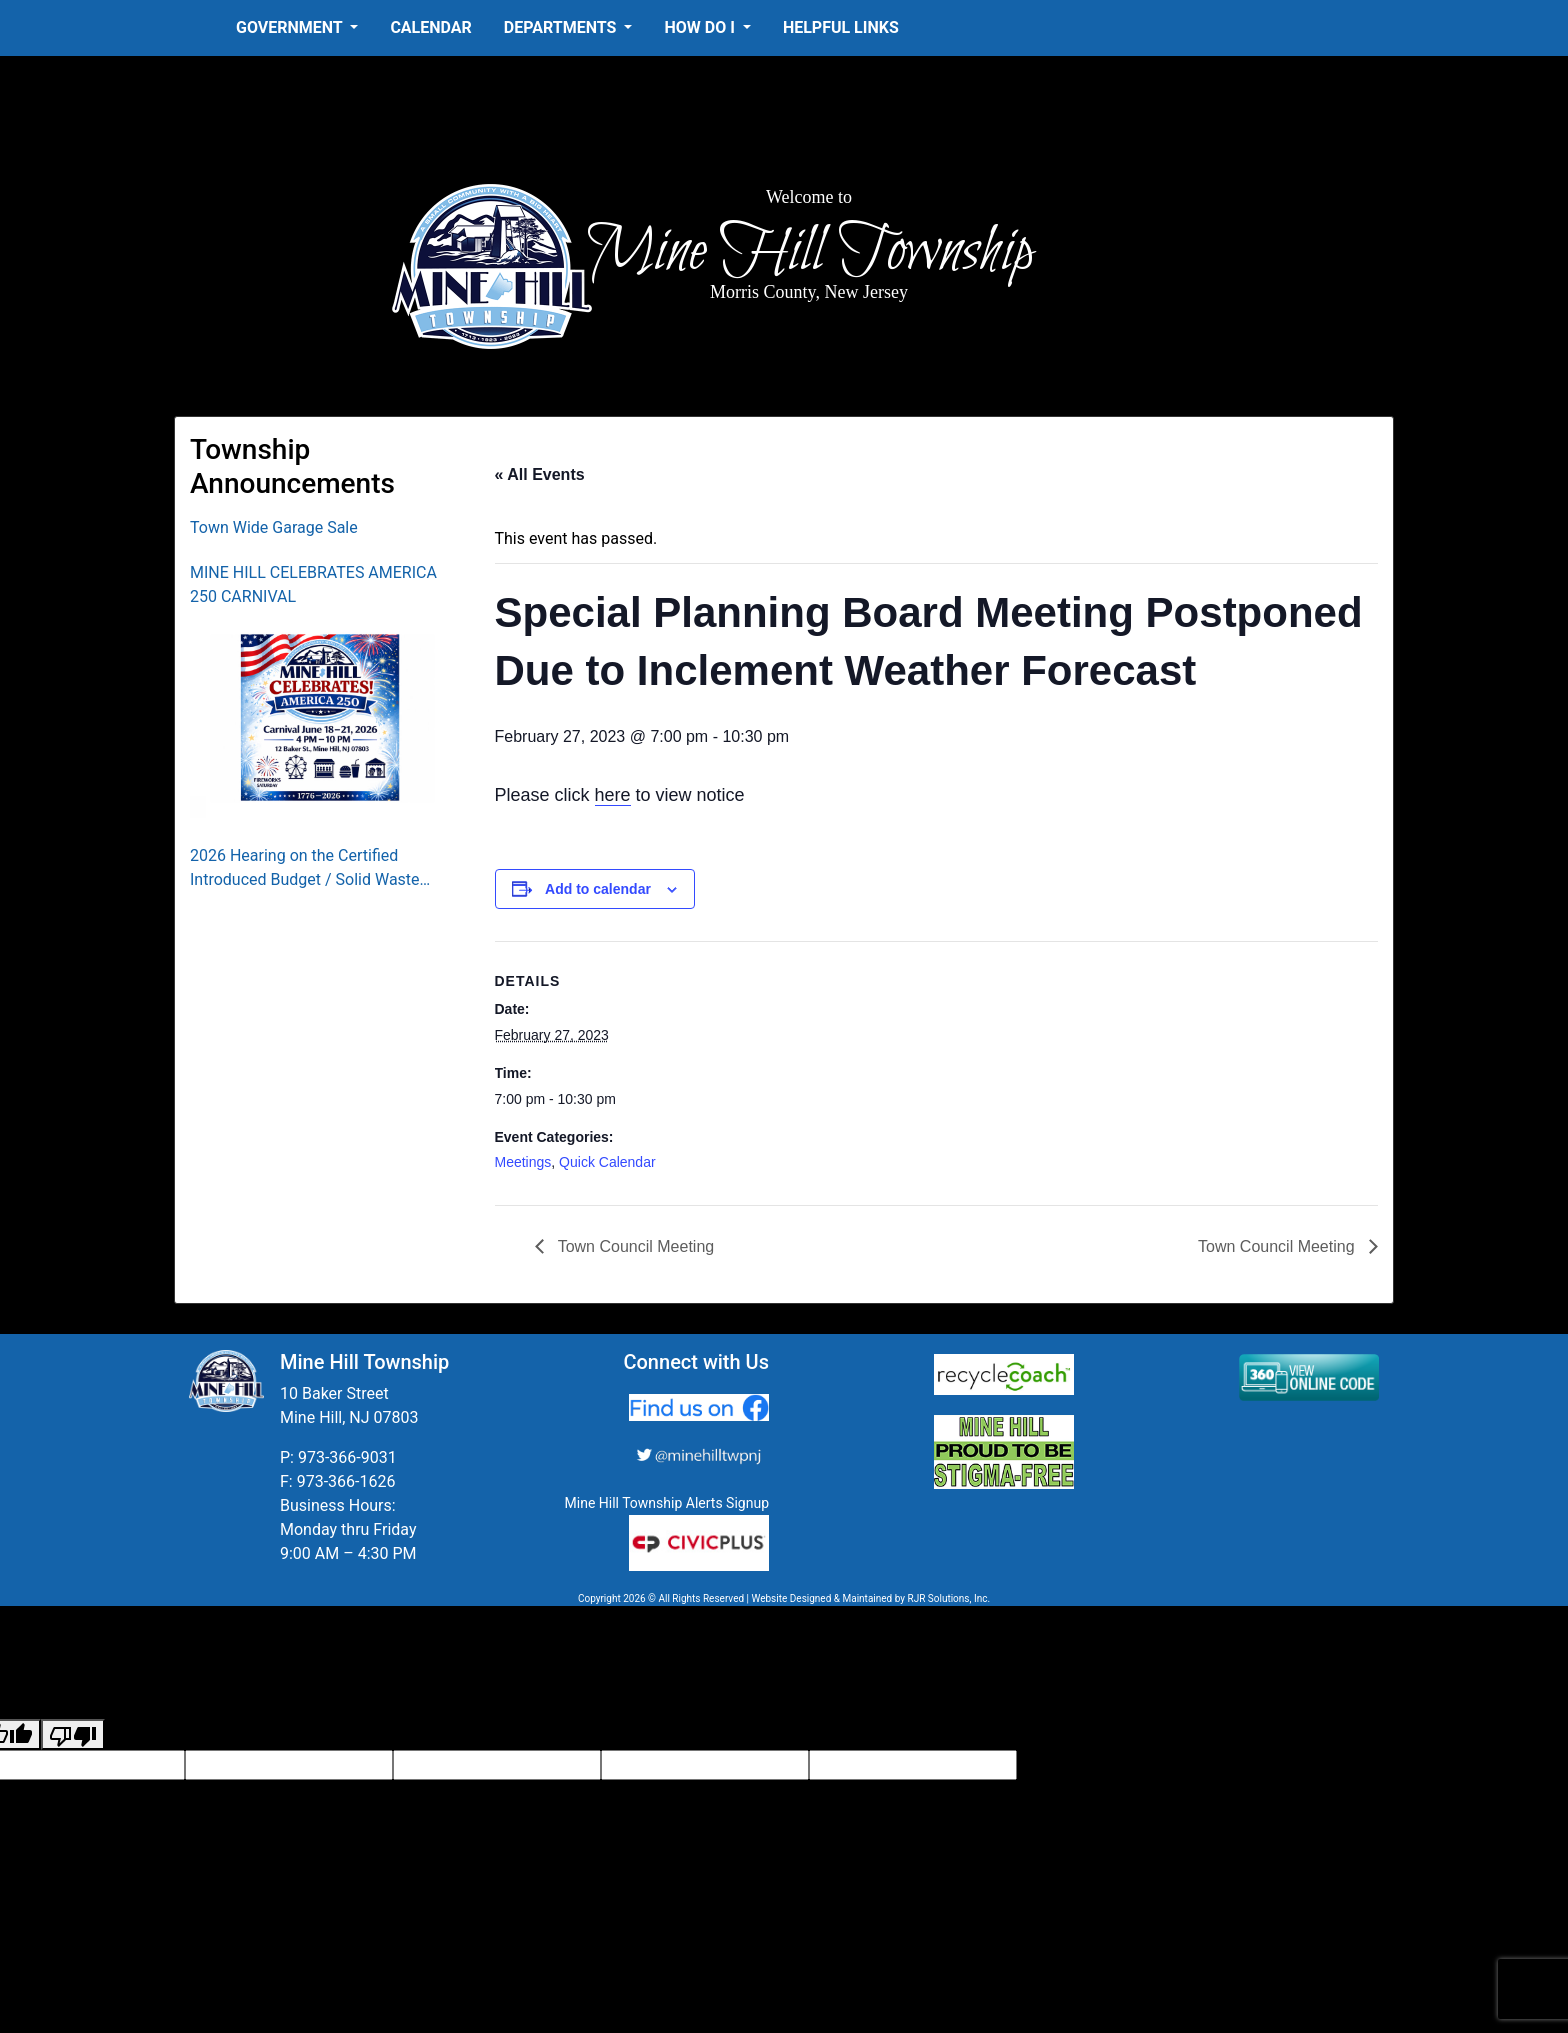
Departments (562, 27)
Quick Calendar (607, 1162)
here (613, 795)
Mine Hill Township (809, 252)
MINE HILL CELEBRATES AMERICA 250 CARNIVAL (313, 584)
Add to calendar (598, 889)
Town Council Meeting (634, 1246)
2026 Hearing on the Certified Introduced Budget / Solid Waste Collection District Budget (305, 869)
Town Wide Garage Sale (274, 527)
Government (291, 27)
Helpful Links (841, 27)
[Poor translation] (73, 1734)
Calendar (430, 27)
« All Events (540, 474)
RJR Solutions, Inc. (948, 1598)
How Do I (701, 27)
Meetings (523, 1162)
